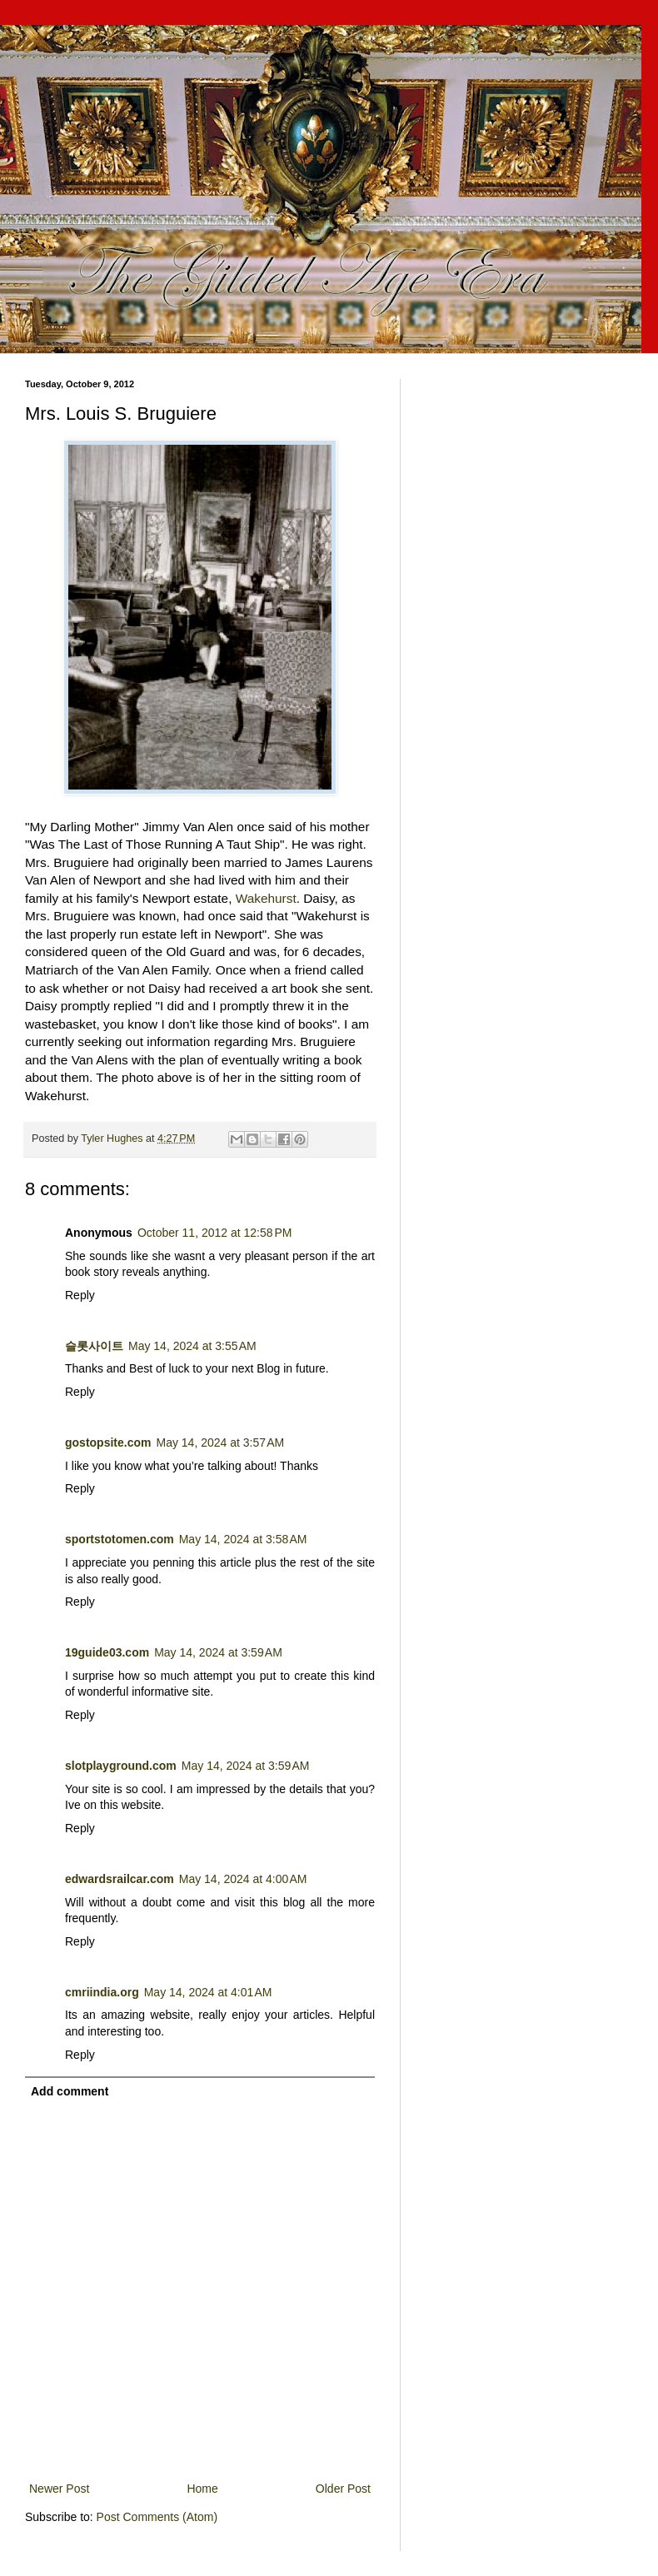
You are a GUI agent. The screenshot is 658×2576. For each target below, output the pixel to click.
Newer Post (59, 2488)
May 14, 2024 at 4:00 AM (243, 1879)
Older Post (343, 2488)
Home (202, 2488)
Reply (80, 1295)
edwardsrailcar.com (119, 1879)
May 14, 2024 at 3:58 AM (243, 1539)
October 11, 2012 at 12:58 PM (214, 1232)
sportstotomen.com (119, 1539)
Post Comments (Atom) (157, 2517)
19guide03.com (107, 1652)
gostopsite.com (108, 1442)
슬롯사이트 (94, 1346)
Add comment (69, 2091)
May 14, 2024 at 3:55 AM (192, 1346)
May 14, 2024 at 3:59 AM (218, 1652)
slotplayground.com (121, 1765)
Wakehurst (266, 898)
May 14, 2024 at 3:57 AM (220, 1442)
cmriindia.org (102, 1992)
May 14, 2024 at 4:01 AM (208, 1992)
